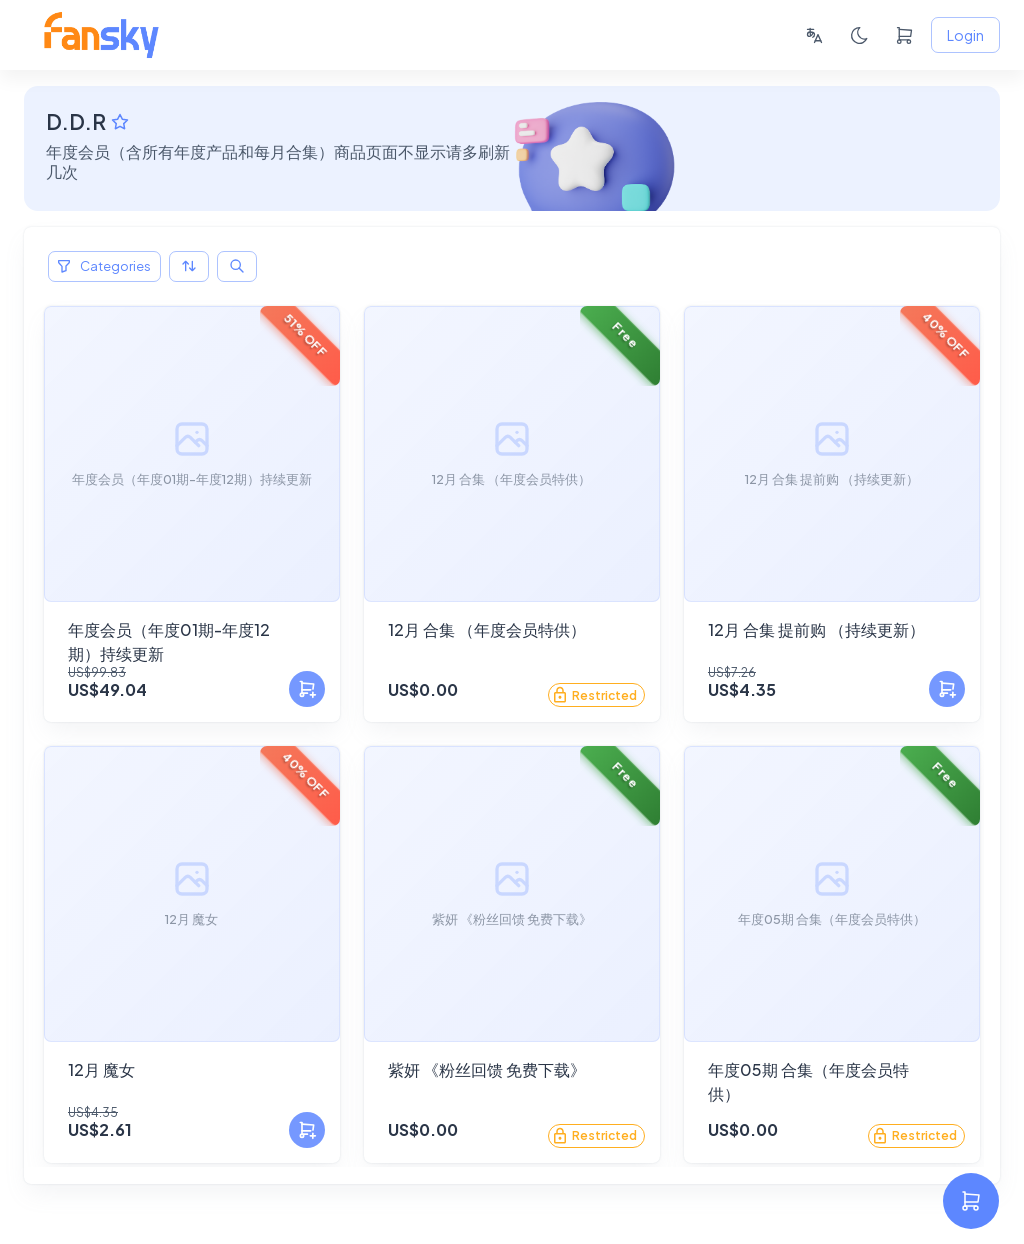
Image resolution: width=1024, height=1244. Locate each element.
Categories (104, 266)
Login (965, 35)
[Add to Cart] (307, 689)
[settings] (971, 1201)
